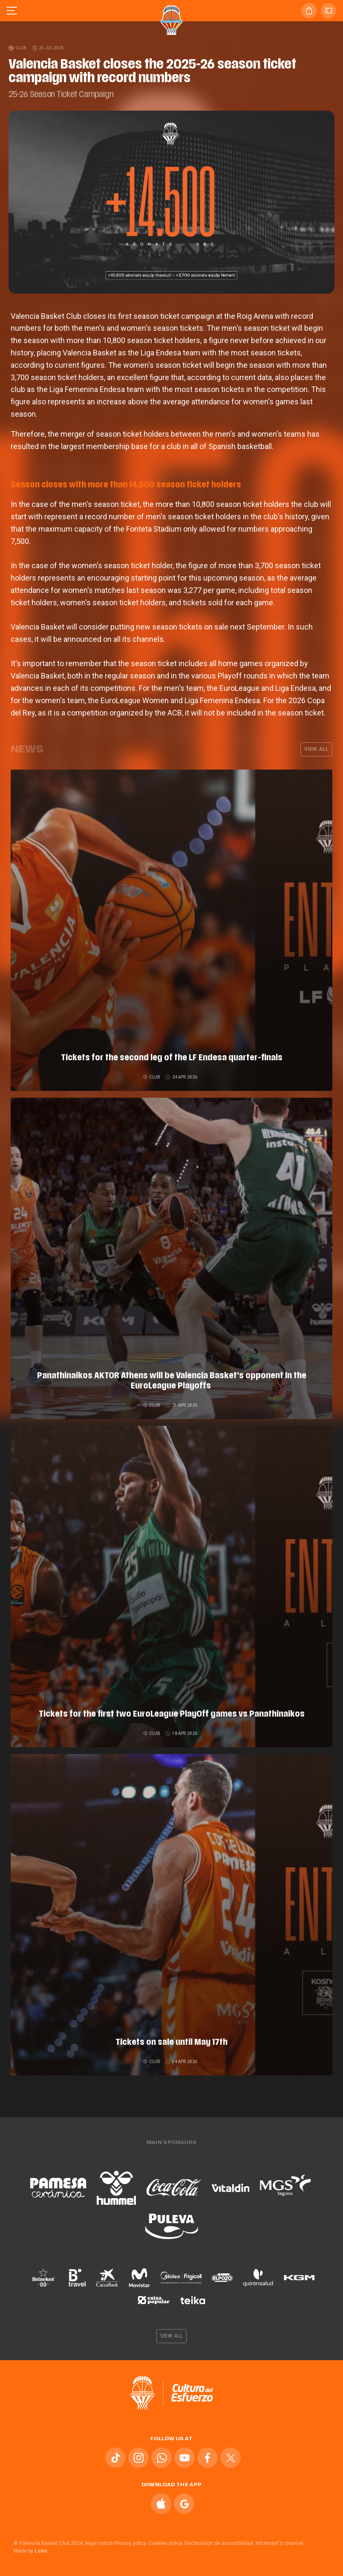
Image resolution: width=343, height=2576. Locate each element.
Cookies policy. (165, 2543)
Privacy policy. (130, 2543)
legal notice (99, 2543)
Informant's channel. (280, 2543)
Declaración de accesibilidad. (219, 2543)
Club (18, 48)
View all (316, 749)
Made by (31, 2551)
